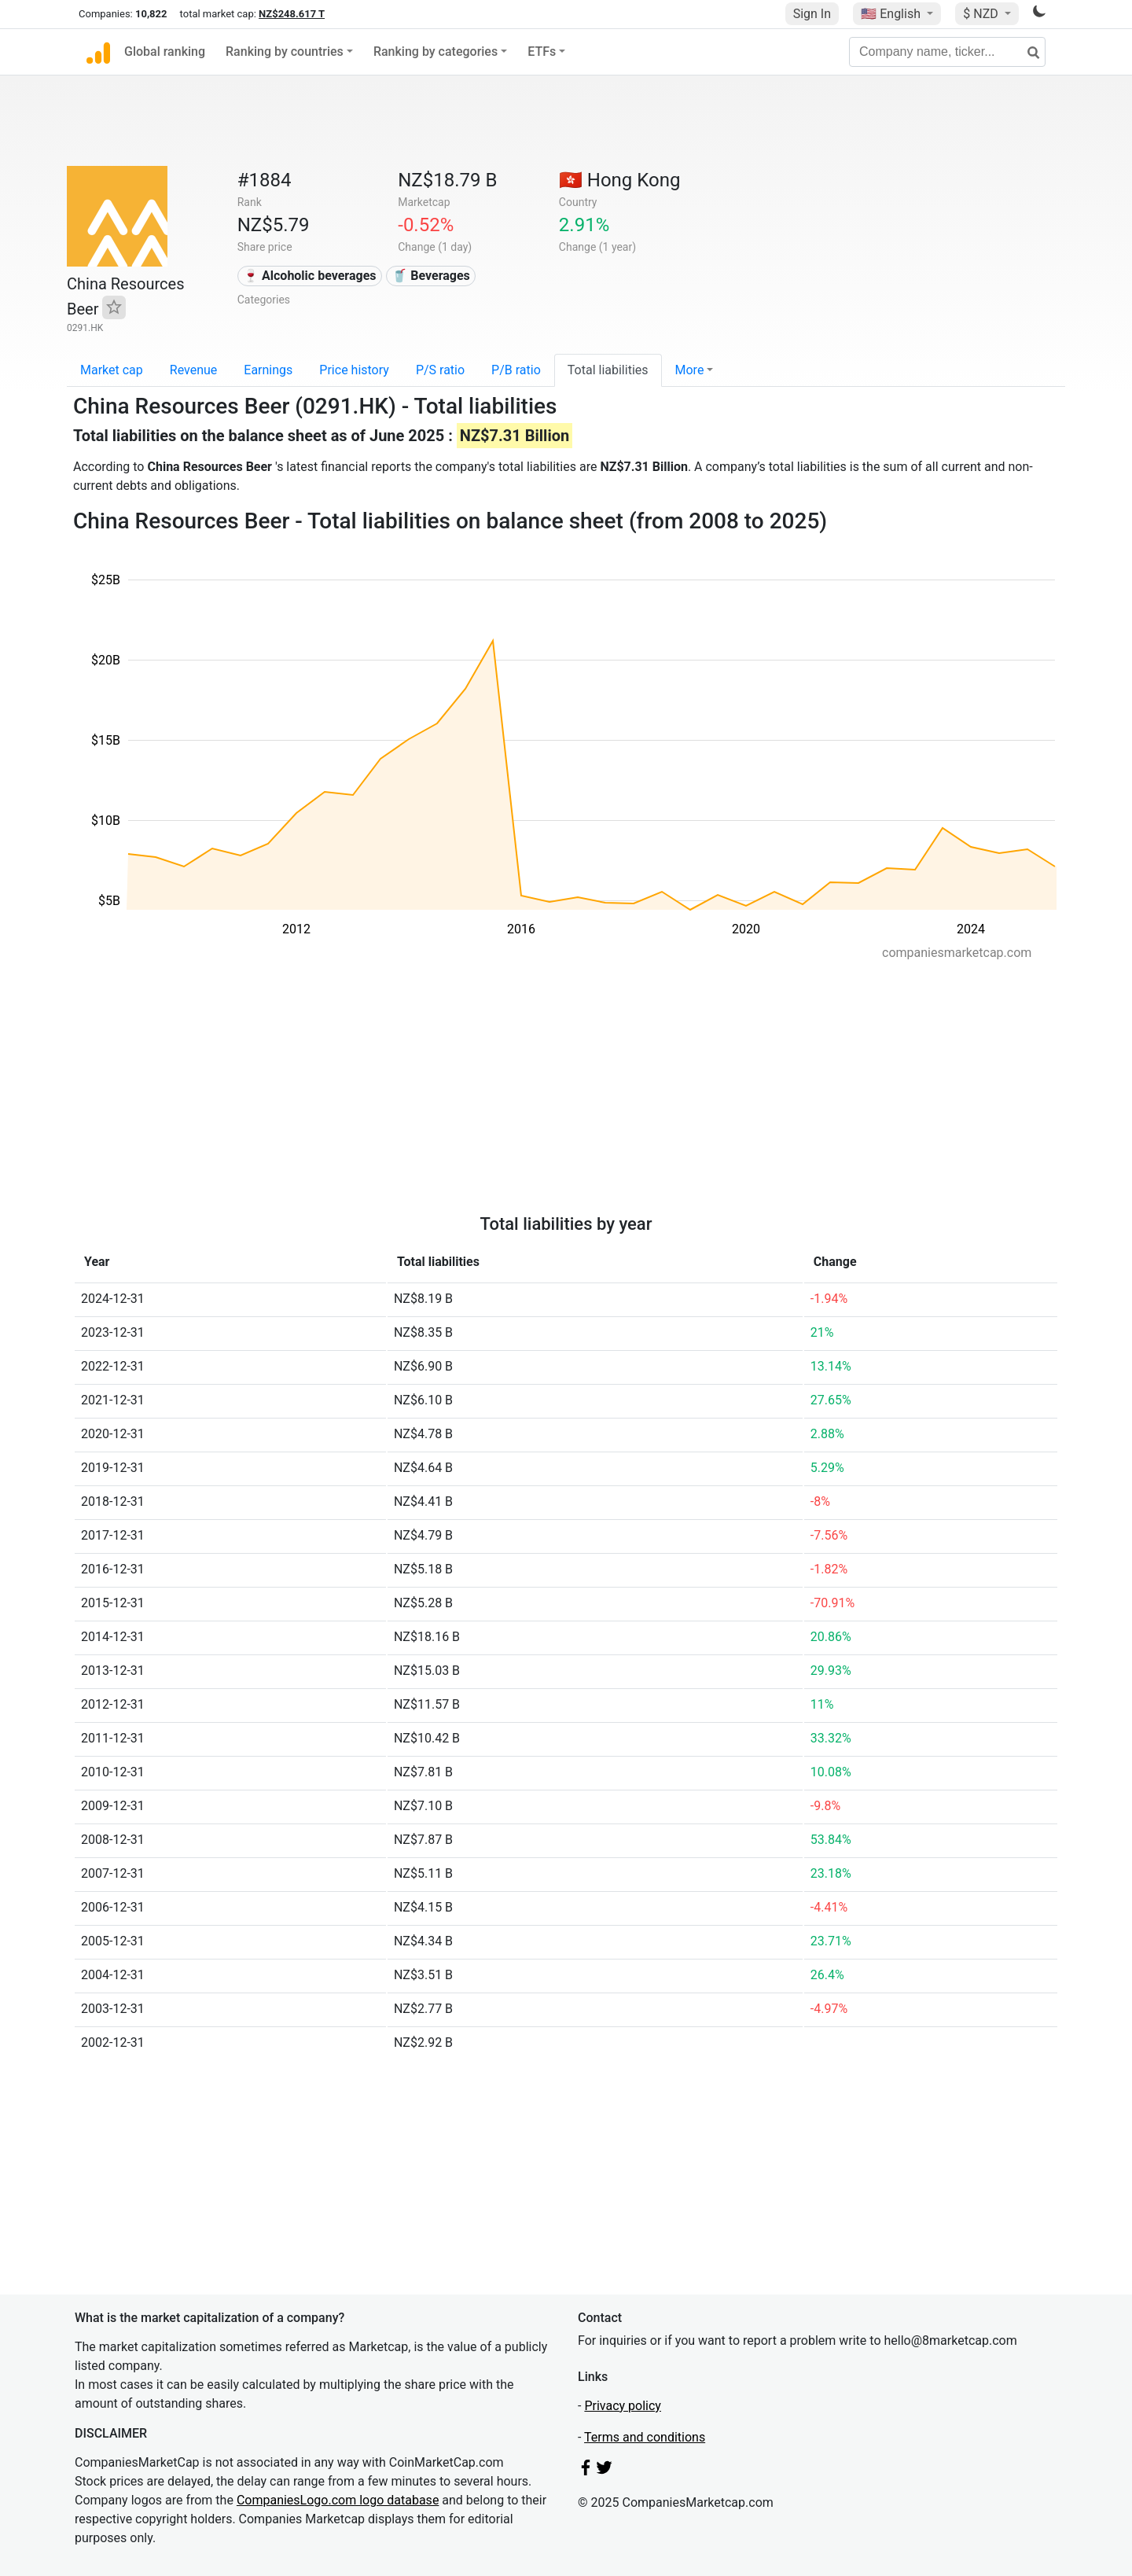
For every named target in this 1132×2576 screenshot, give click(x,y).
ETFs (541, 51)
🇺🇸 (892, 13)
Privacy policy (622, 2405)
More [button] (689, 369)
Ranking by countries (285, 51)
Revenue (194, 369)
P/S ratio (440, 369)
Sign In (812, 13)
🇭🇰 (620, 180)
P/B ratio (516, 369)
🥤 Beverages (430, 275)
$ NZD (982, 13)
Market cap (111, 369)
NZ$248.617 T (292, 14)
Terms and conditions (644, 2437)
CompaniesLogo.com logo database (338, 2500)
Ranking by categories (435, 51)
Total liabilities (608, 369)
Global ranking (164, 51)
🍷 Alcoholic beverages (309, 275)
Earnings (268, 369)
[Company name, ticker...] (947, 52)
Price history (354, 369)
